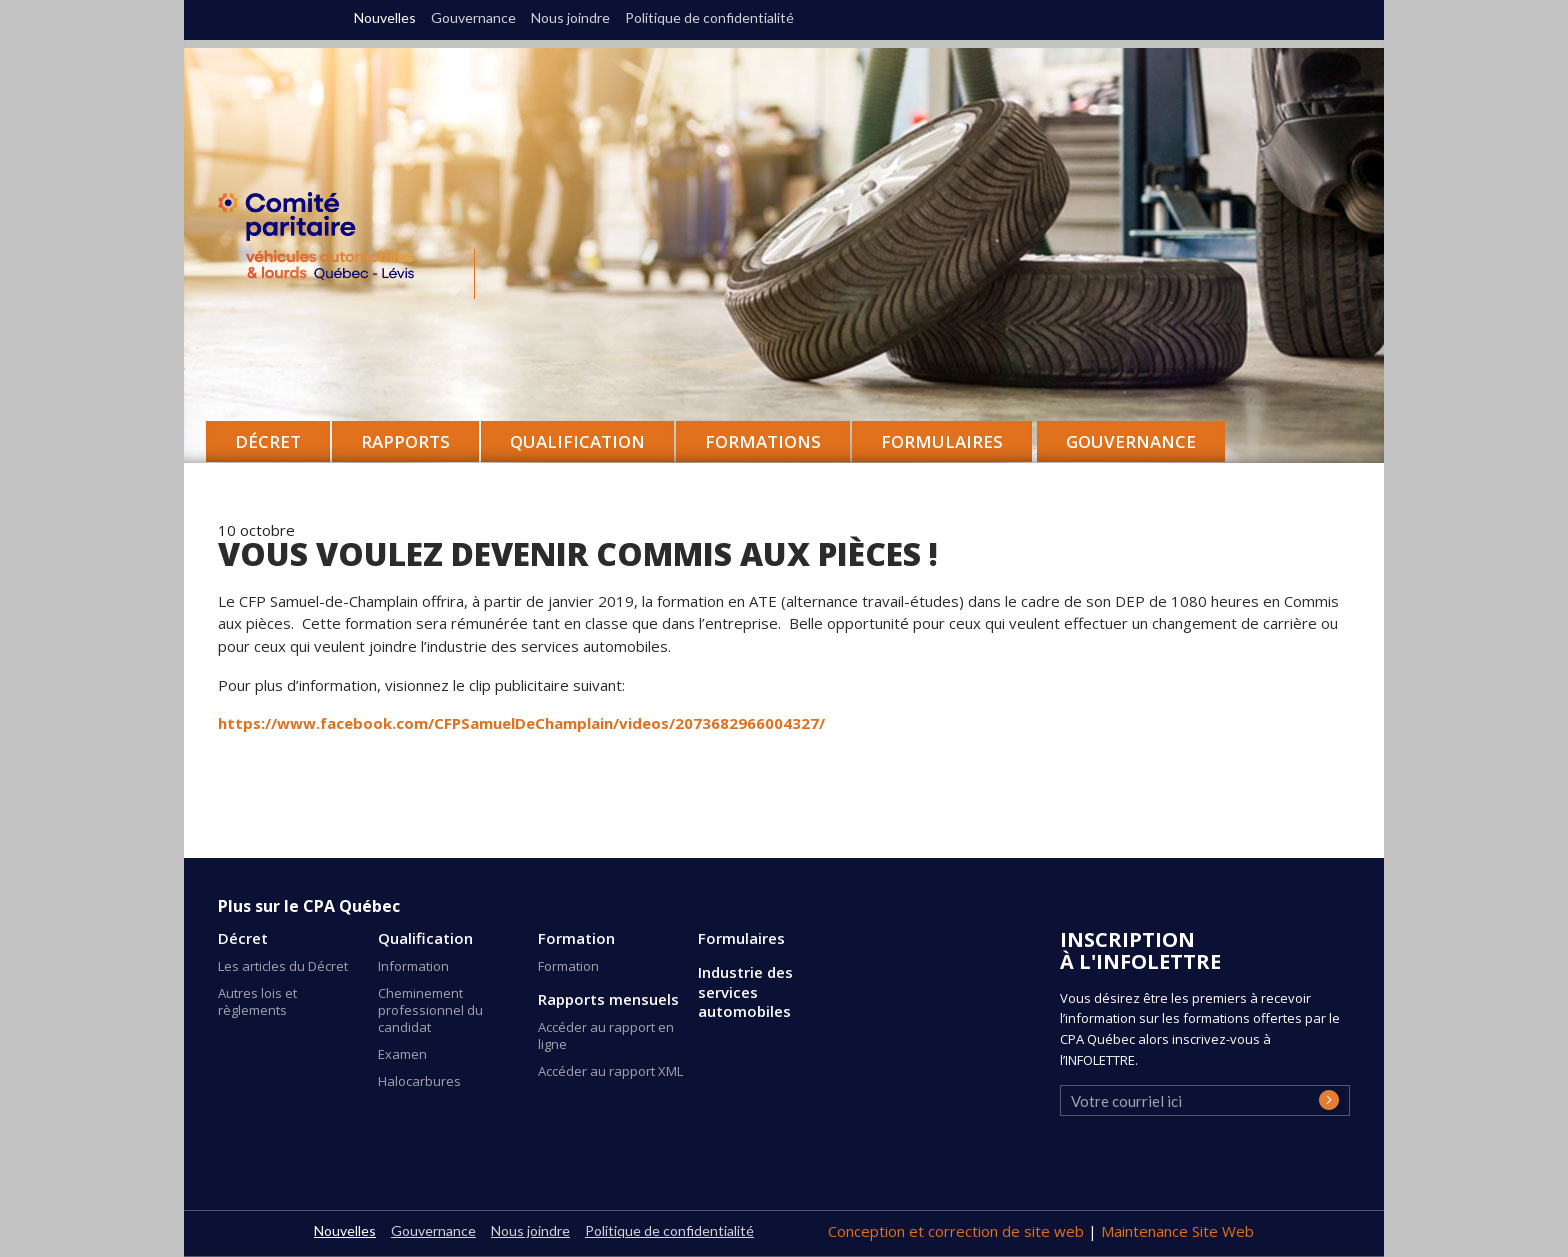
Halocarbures (419, 1081)
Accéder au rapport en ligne (606, 1035)
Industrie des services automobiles (745, 992)
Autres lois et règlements (257, 1001)
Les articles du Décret (283, 966)
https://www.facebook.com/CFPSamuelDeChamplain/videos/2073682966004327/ (521, 723)
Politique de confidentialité (709, 18)
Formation (576, 938)
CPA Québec (328, 240)
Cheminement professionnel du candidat (430, 1010)
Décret (243, 938)
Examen (402, 1054)
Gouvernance (1131, 441)
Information (413, 966)
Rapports (405, 441)
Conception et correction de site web (958, 1231)
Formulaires (741, 938)
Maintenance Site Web (1177, 1231)
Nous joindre (570, 18)
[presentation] (1212, 1161)
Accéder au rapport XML (610, 1071)
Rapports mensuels (608, 999)
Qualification (425, 938)
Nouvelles (385, 18)
